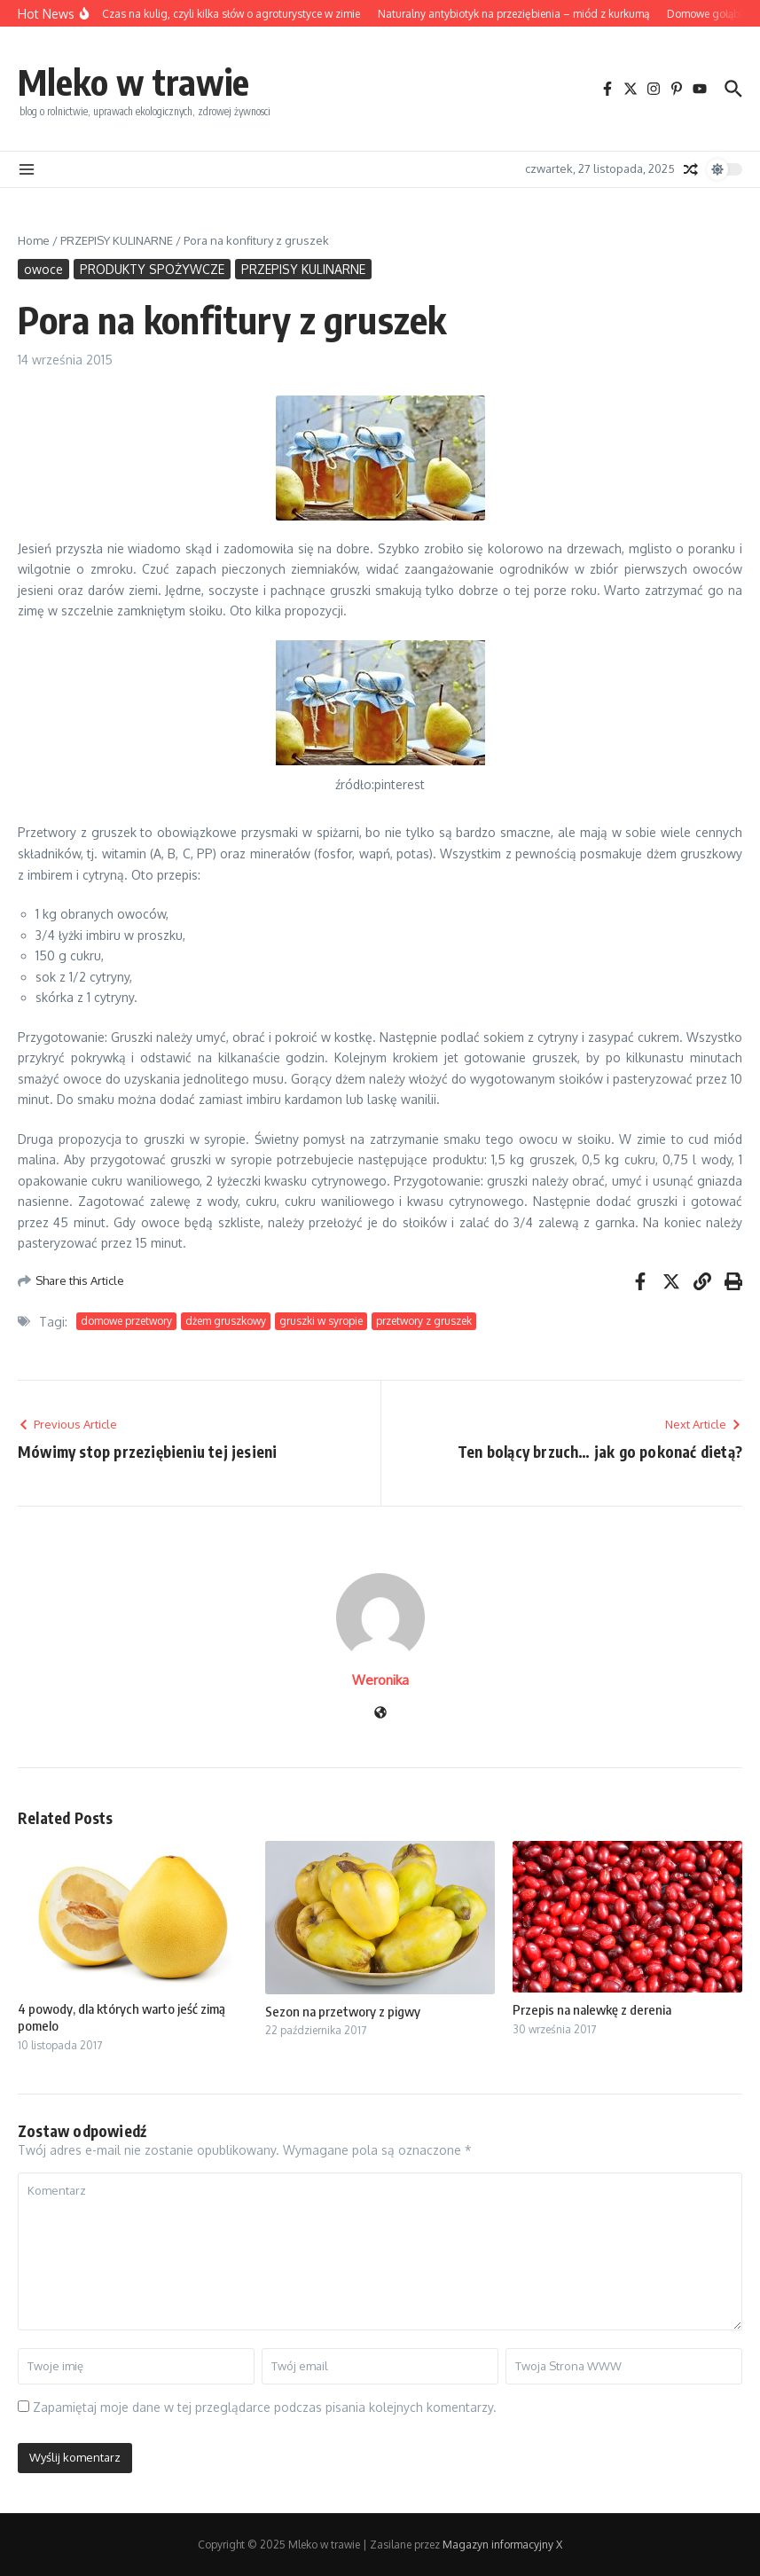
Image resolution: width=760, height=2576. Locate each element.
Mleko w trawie (133, 81)
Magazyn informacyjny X (502, 2544)
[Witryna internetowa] (380, 1713)
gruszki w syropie (321, 1320)
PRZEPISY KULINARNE (116, 240)
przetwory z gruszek (424, 1320)
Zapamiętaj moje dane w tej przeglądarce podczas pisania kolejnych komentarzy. (265, 2407)
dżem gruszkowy (225, 1320)
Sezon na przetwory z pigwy (342, 2011)
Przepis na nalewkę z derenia (592, 2009)
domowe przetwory (126, 1320)
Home (34, 240)
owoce (43, 269)
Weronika (380, 1680)
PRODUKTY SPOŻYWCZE (152, 269)
